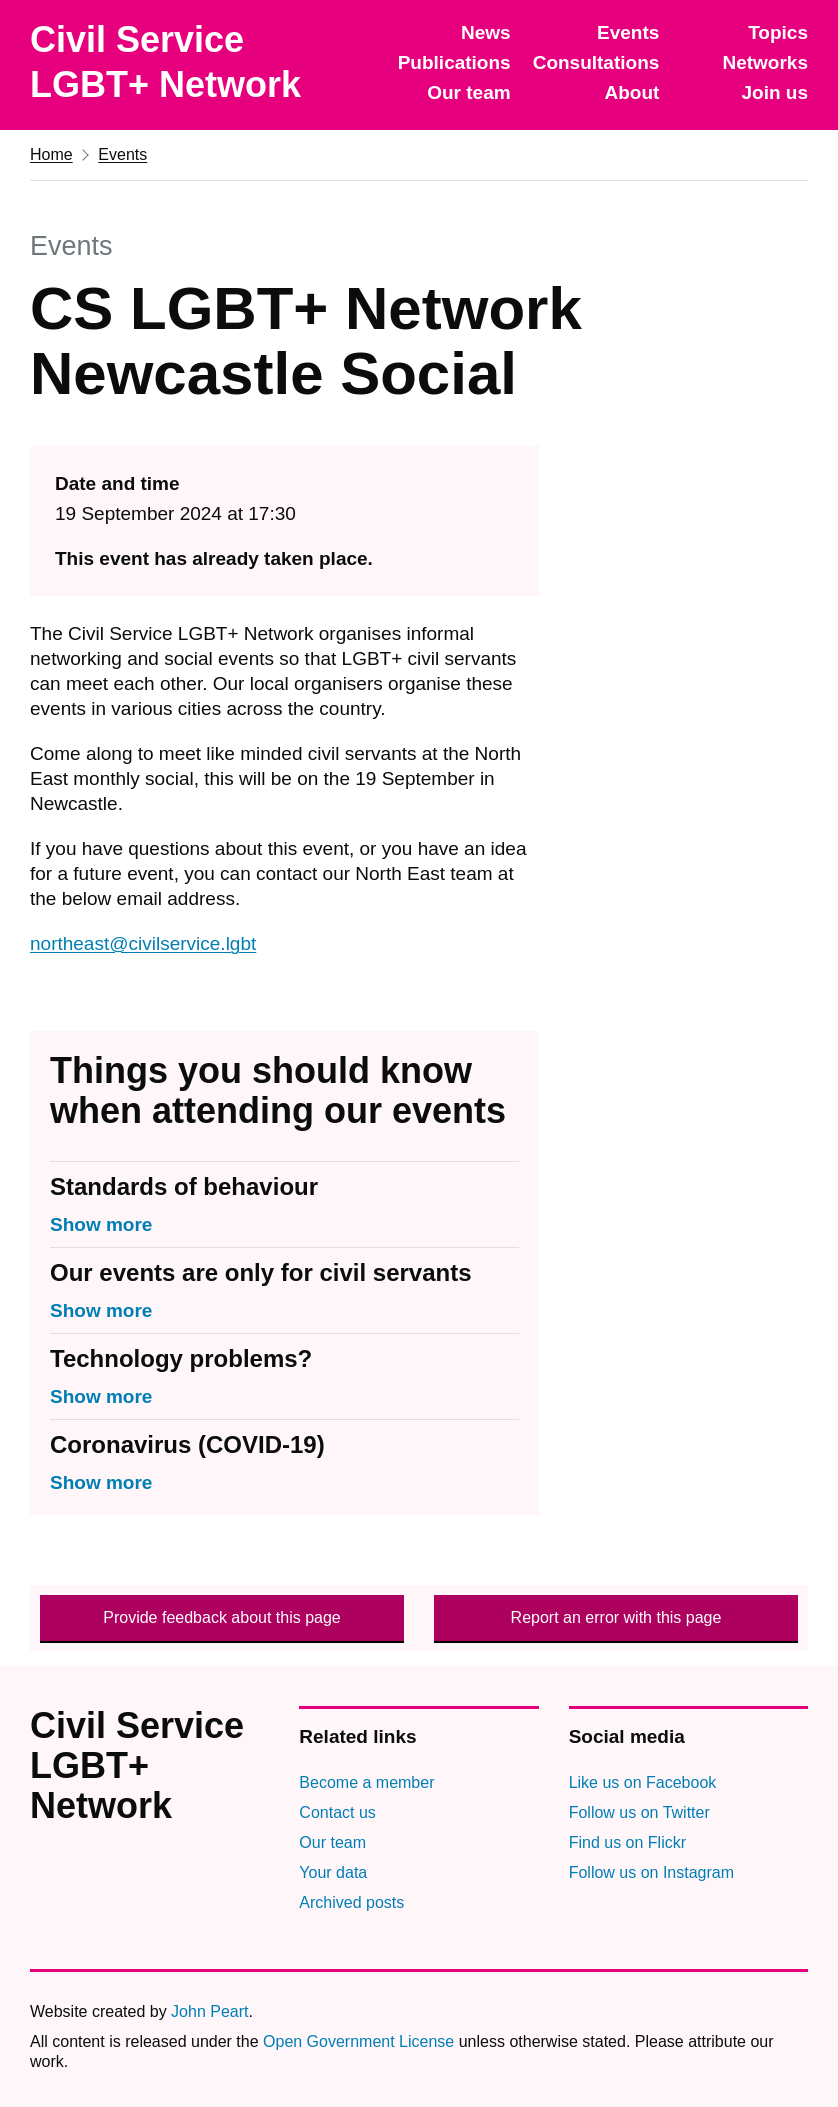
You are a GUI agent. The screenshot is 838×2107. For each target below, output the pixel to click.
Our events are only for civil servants (261, 1272)
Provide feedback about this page (222, 1617)
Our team (468, 92)
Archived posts (351, 1902)
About (631, 92)
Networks (765, 62)
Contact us (337, 1812)
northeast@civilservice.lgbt (143, 943)
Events (628, 32)
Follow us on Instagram (651, 1872)
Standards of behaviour (184, 1186)
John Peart (209, 2011)
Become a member (366, 1782)
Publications (454, 62)
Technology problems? (181, 1358)
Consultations (596, 62)
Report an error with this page (616, 1617)
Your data (333, 1872)
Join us (774, 92)
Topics (778, 32)
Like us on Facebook (643, 1782)
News (486, 32)
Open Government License (358, 2041)
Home (51, 154)
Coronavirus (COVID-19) (187, 1444)
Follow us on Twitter (639, 1812)
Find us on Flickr (627, 1842)
